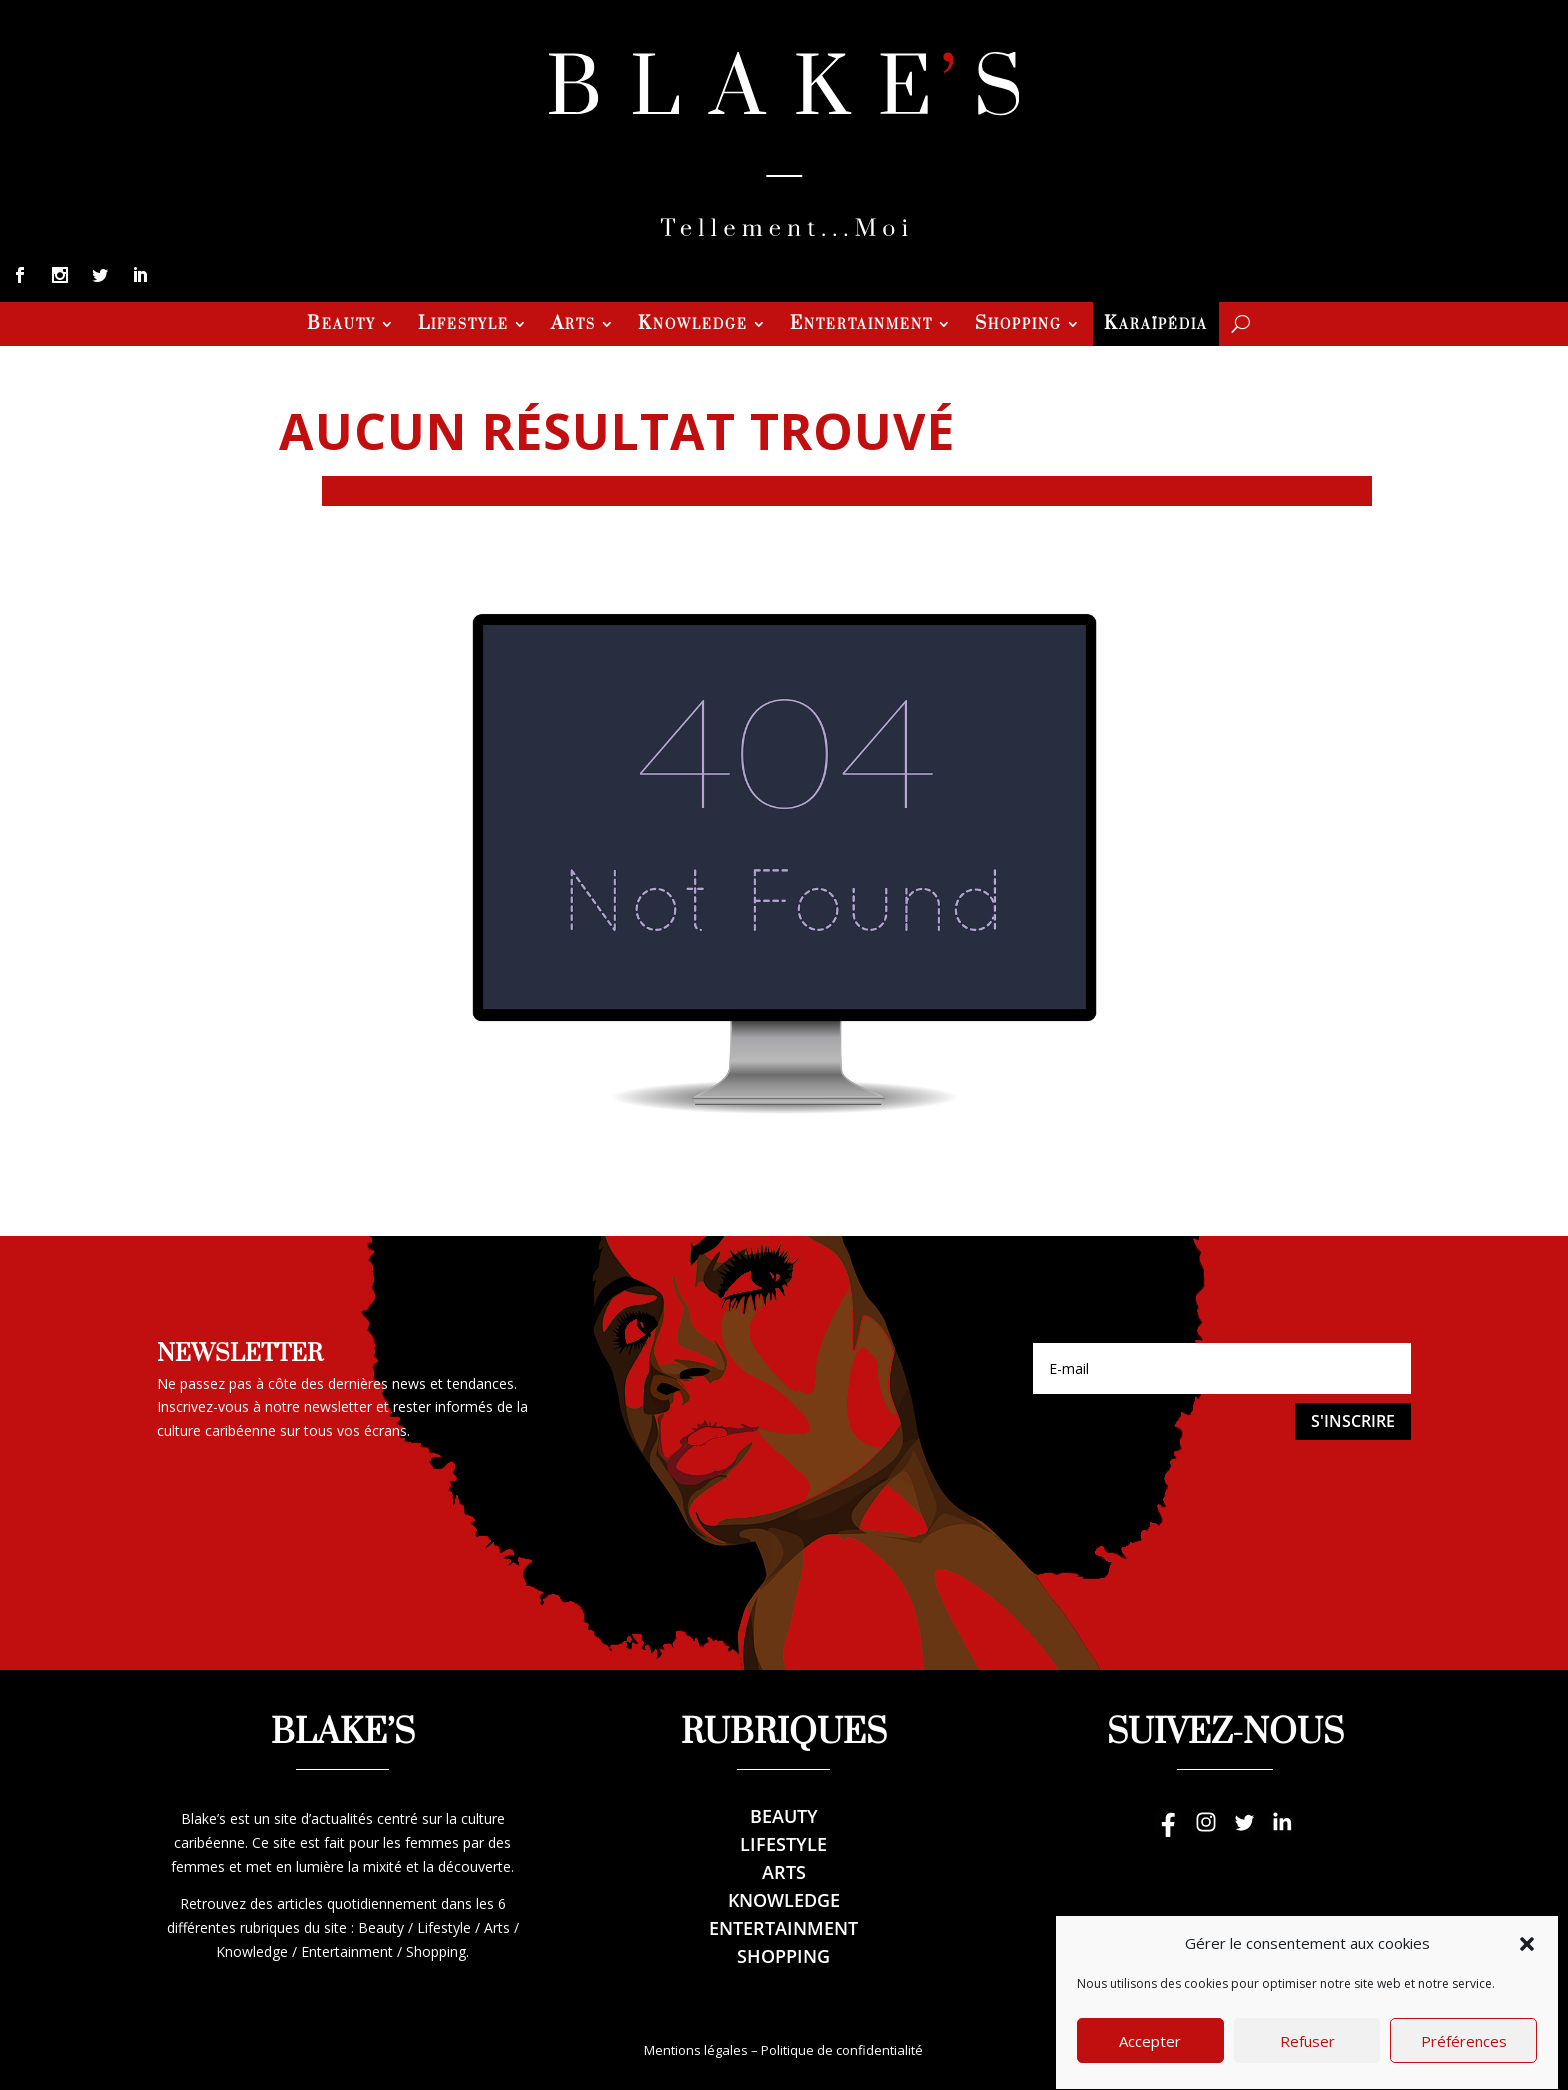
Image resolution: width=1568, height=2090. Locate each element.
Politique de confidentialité (842, 2050)
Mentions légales (696, 2050)
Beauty (341, 326)
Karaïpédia (1156, 326)
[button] (1527, 1980)
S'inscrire (1353, 1421)
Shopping (1018, 326)
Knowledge (693, 326)
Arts (573, 326)
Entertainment (861, 326)
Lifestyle (463, 326)
